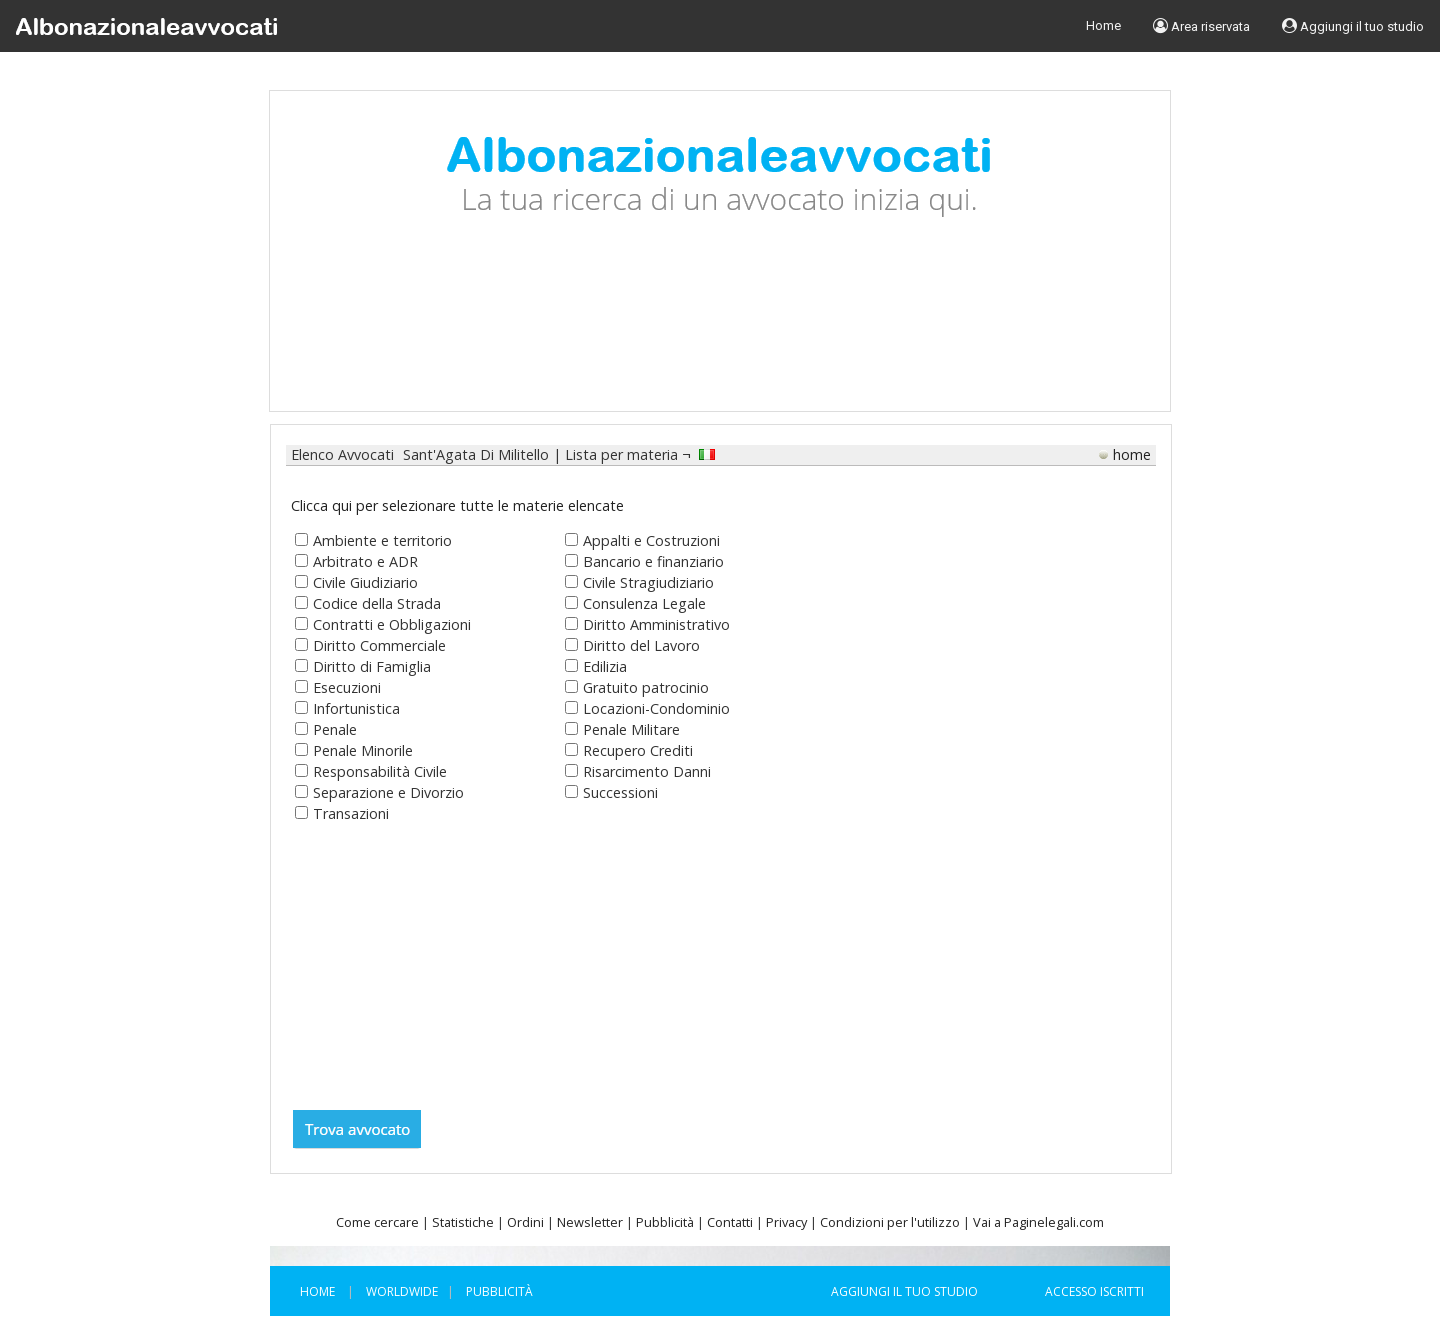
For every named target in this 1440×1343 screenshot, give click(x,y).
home (1132, 454)
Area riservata (1201, 26)
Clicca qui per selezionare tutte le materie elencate (457, 505)
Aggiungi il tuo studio (1353, 26)
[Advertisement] (720, 336)
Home (1103, 25)
